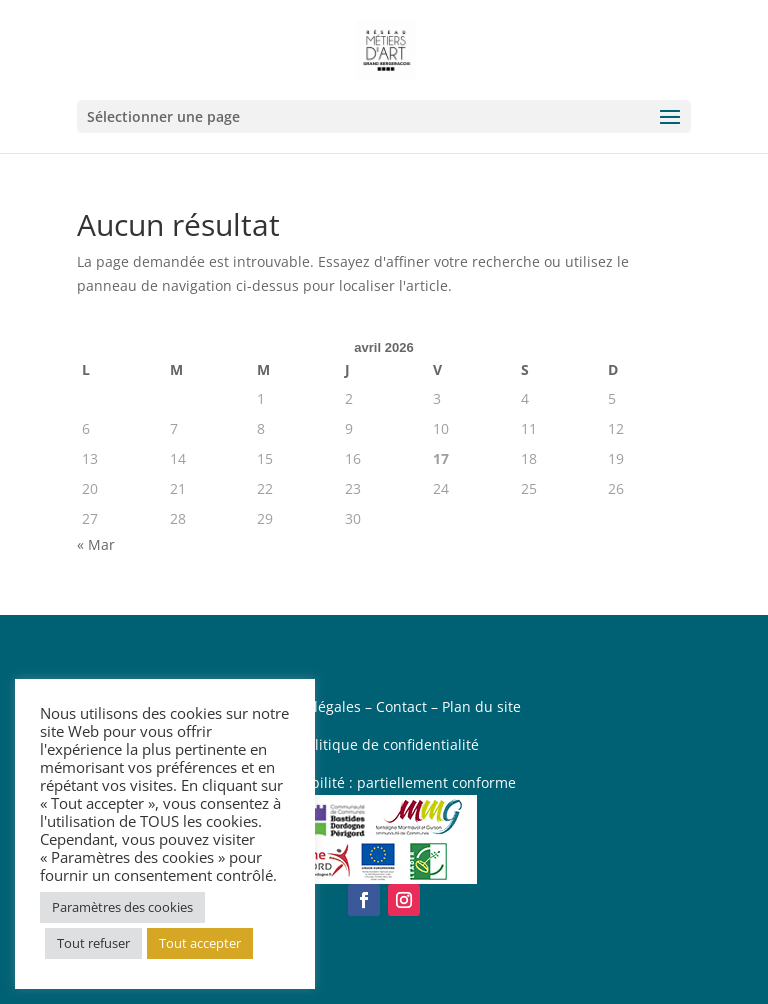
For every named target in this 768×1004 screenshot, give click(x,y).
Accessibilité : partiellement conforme (389, 782)
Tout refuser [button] (93, 943)
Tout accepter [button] (200, 943)
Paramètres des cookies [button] (122, 907)
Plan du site (481, 706)
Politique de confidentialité (389, 744)
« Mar (96, 544)
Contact (401, 706)
